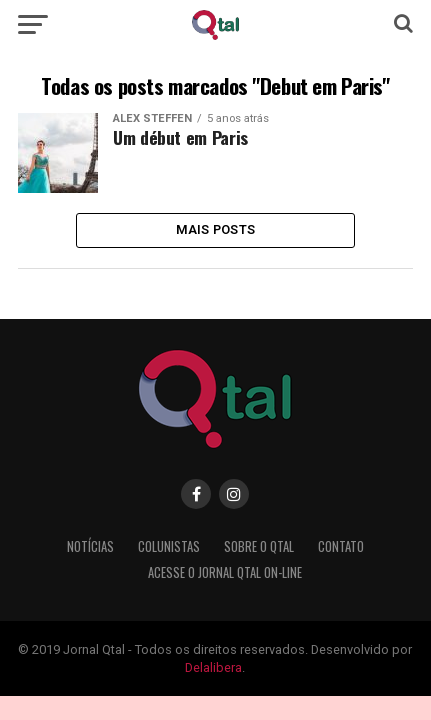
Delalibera (213, 667)
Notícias (90, 546)
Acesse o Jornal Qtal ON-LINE (225, 572)
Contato (341, 546)
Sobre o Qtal (259, 546)
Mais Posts (216, 229)
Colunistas (169, 546)
